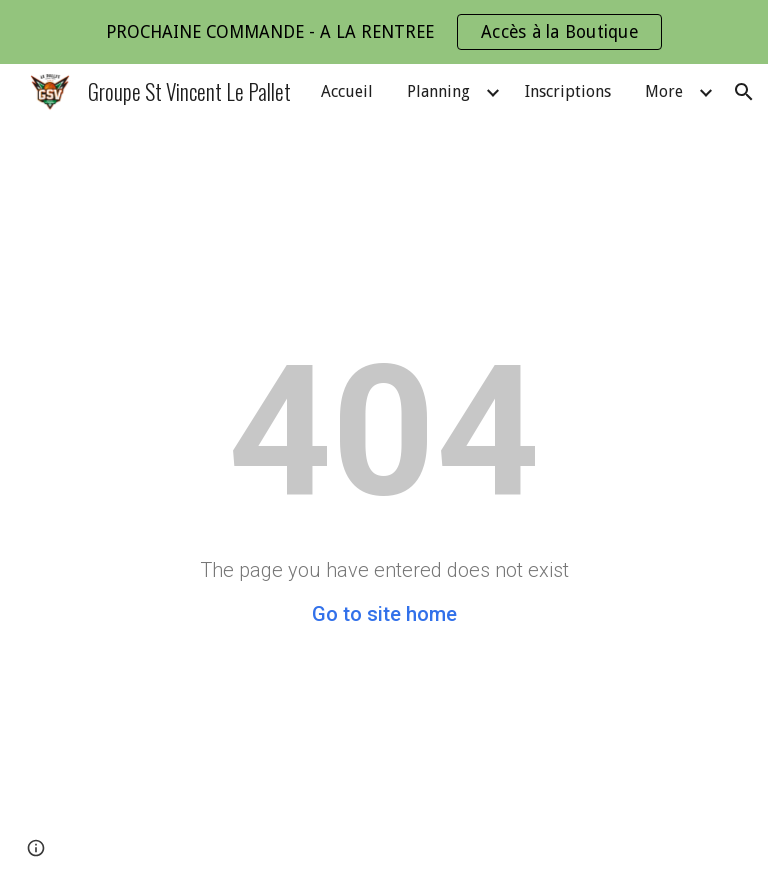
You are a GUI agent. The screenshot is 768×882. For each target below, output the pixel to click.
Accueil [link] (347, 91)
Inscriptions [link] (568, 91)
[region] (384, 32)
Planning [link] (438, 91)
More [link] (664, 91)
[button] (744, 92)
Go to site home (384, 614)
